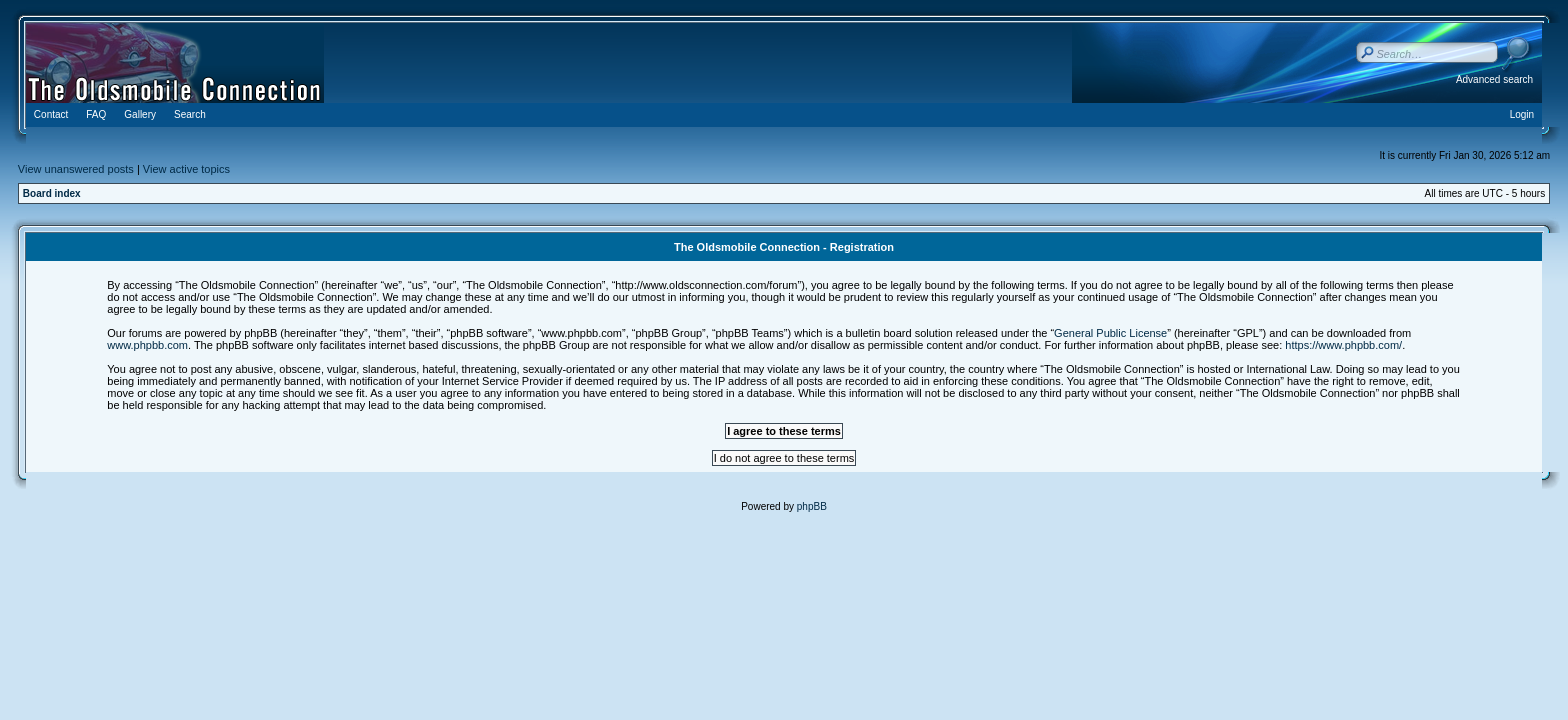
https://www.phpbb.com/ (1343, 345)
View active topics (186, 169)
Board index (52, 193)
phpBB (812, 506)
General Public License (1110, 333)
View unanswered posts (76, 169)
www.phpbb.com (147, 345)
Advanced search (1494, 79)
